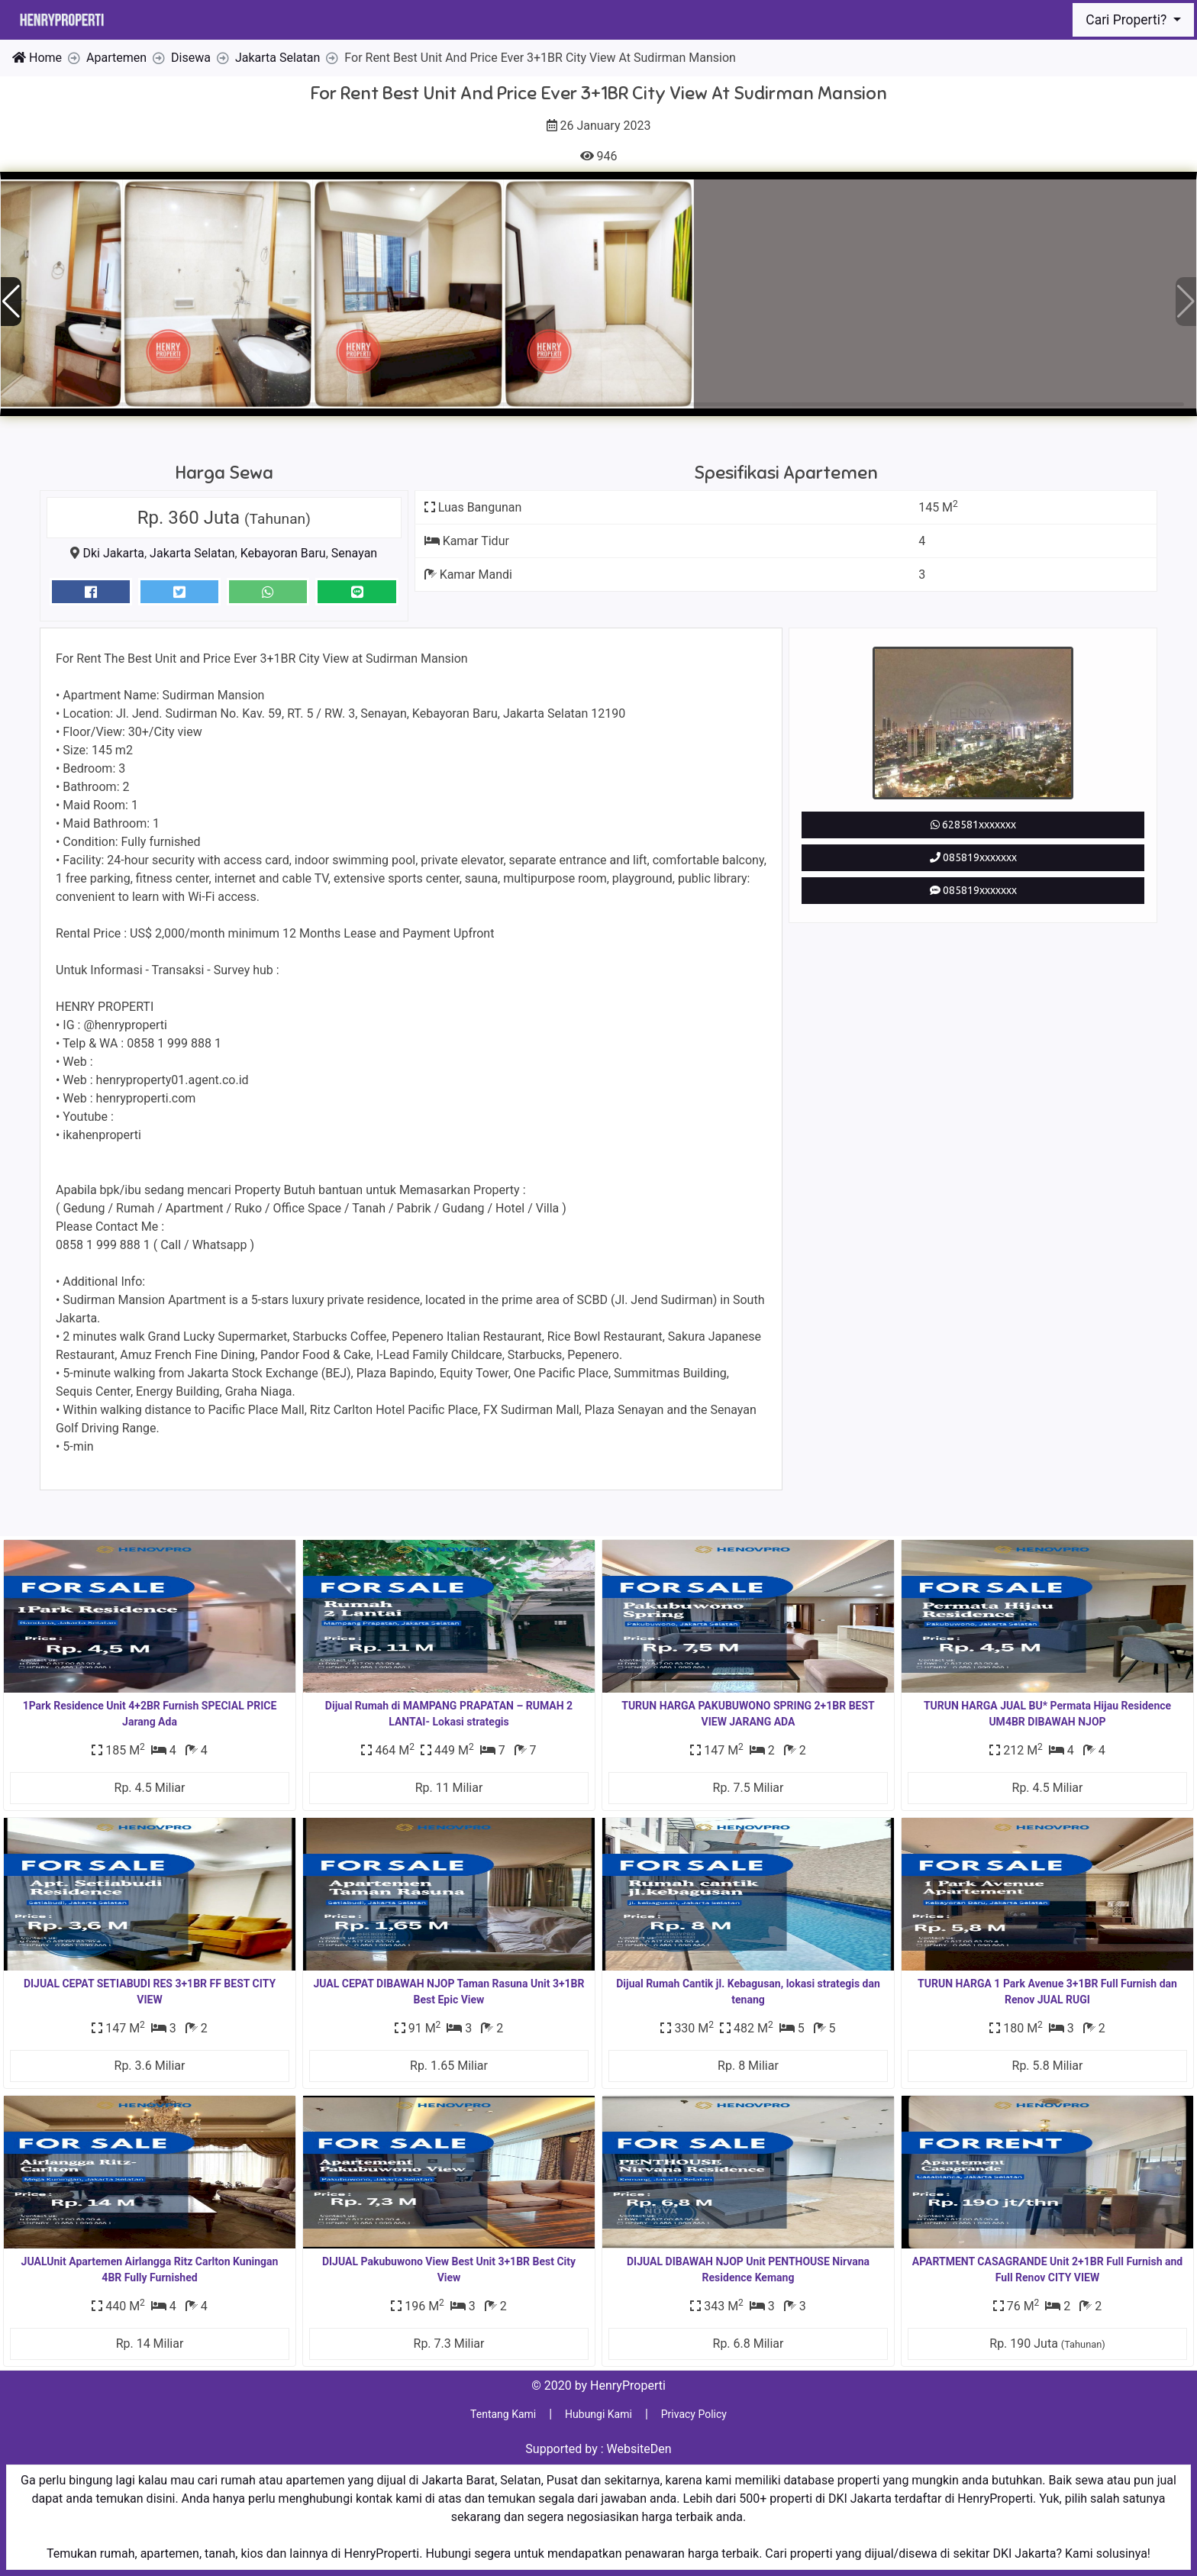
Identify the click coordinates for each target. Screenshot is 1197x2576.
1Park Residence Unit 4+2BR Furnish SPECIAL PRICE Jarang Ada (150, 1714)
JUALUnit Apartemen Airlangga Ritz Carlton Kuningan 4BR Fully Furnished (150, 2269)
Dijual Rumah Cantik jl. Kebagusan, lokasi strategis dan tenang (748, 1991)
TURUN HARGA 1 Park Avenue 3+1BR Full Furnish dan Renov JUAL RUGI (1047, 1991)
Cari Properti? (1128, 19)
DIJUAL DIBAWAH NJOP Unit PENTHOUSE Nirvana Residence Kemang (748, 2269)
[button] (1186, 301)
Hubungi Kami (598, 2414)
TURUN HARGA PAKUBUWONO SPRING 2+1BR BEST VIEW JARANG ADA (748, 1714)
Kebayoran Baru (283, 553)
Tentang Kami (503, 2414)
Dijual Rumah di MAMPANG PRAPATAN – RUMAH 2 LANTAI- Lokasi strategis (449, 1714)
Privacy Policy (694, 2414)
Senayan (354, 553)
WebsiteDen (639, 2449)
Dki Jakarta (113, 553)
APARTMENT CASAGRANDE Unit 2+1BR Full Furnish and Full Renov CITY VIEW (1047, 2269)
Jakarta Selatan (192, 553)
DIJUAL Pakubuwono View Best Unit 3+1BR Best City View (449, 2269)
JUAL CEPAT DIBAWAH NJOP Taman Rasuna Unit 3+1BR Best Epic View (448, 1991)
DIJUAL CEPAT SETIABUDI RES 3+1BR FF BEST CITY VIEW (150, 1991)
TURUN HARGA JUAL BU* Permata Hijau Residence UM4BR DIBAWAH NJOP (1047, 1714)
